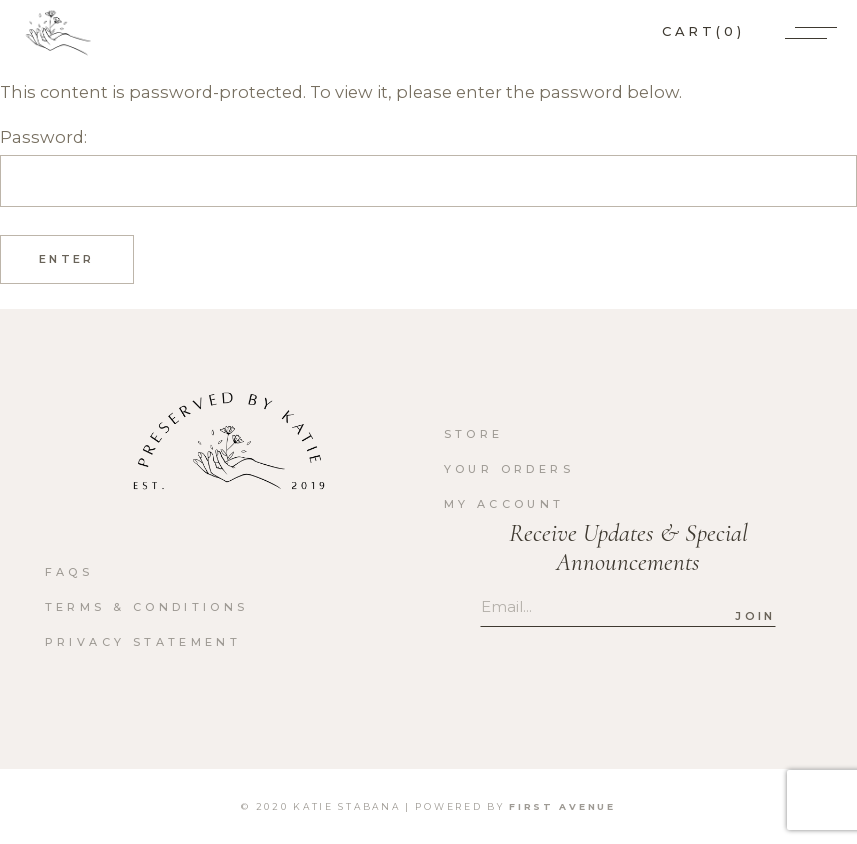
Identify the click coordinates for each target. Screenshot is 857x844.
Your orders (509, 469)
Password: (428, 167)
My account (504, 504)
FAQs (69, 572)
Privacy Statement (143, 642)
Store (474, 434)
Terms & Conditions (147, 607)
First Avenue (562, 806)
